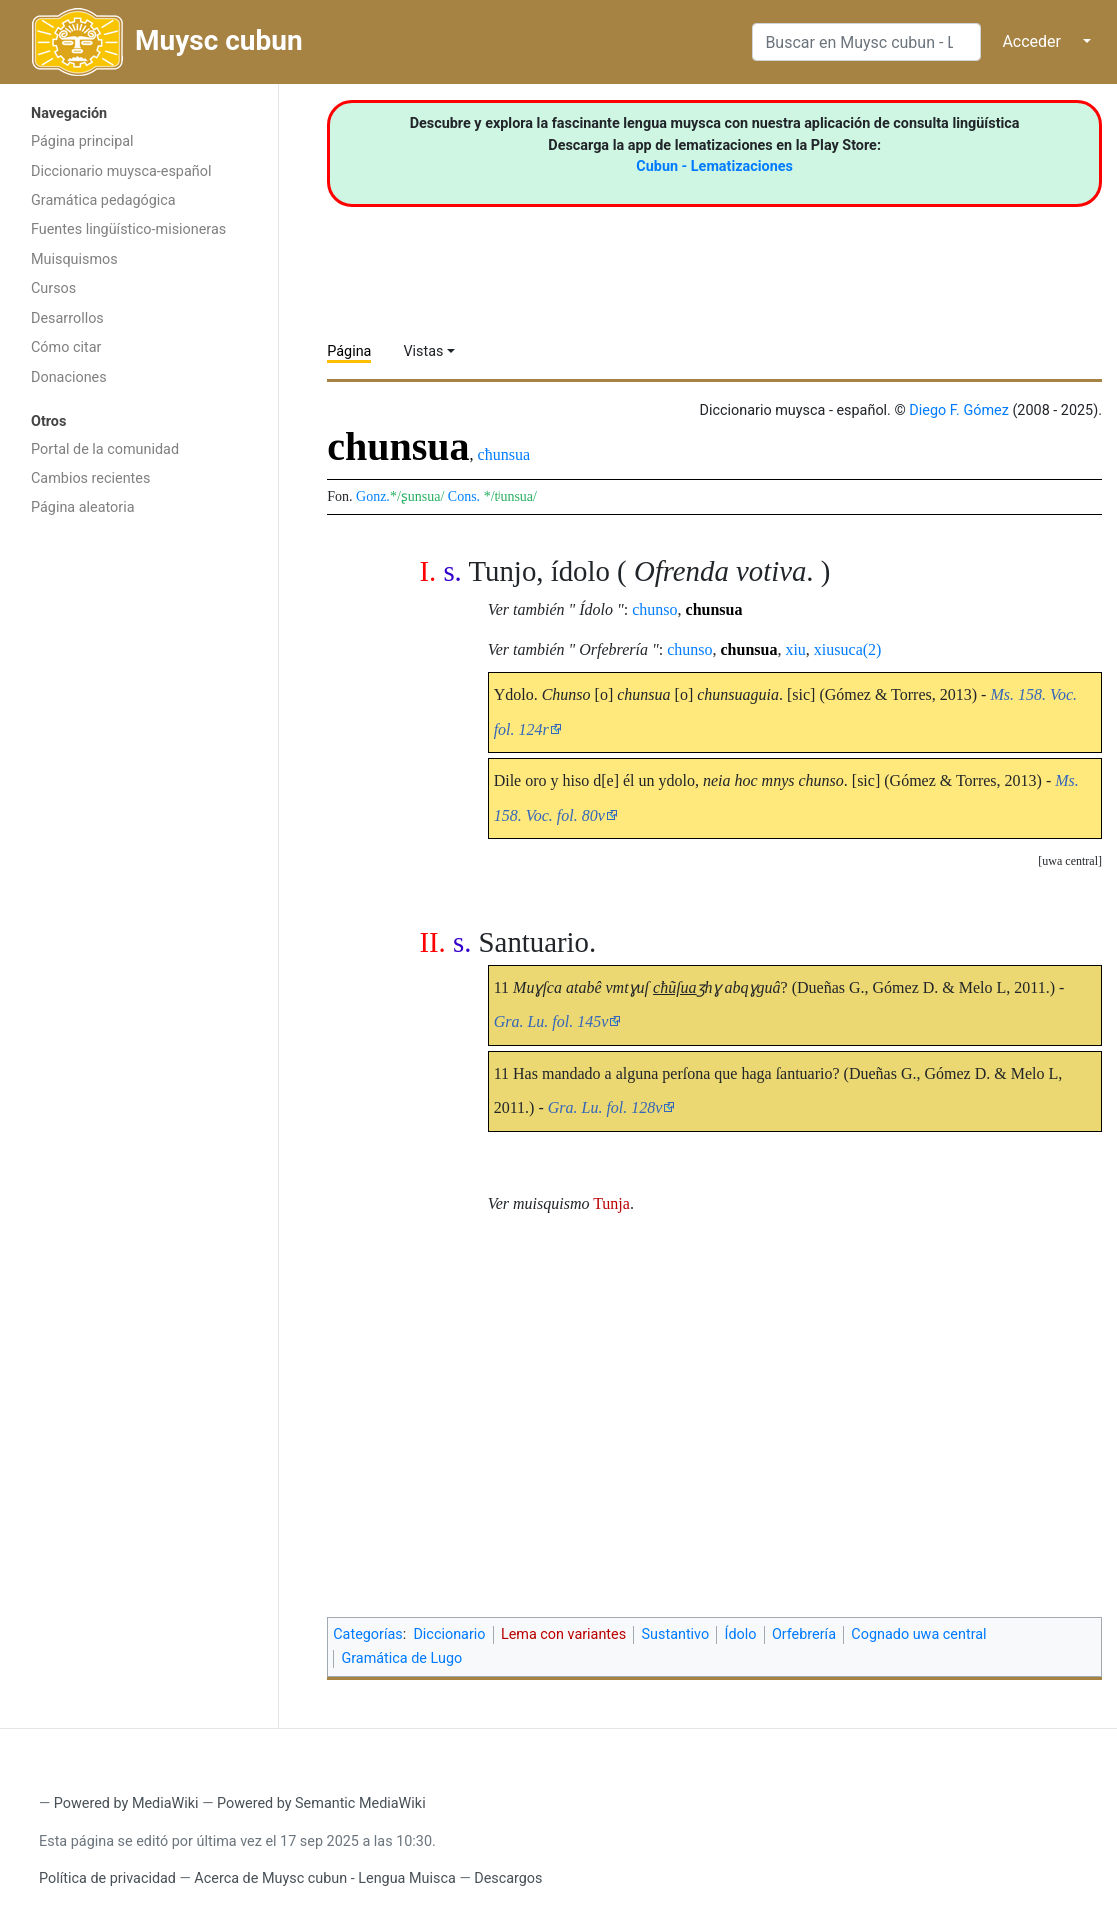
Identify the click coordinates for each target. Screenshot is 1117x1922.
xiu (795, 649)
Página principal (82, 141)
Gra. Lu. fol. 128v (605, 1107)
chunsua (714, 609)
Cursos (53, 288)
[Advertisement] (139, 845)
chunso (654, 609)
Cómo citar (66, 347)
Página (349, 351)
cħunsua (504, 454)
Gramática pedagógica (103, 200)
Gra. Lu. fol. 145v (551, 1021)
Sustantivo (676, 1634)
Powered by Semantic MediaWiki (321, 1803)
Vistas (423, 351)
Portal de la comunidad (105, 449)
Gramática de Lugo (401, 1658)
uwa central (1070, 861)
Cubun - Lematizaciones (714, 166)
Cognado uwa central (918, 1634)
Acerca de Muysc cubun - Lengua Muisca (324, 1878)
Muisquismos (74, 259)
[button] (1070, 861)
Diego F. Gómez (959, 410)
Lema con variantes (563, 1634)
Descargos (508, 1878)
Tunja (611, 1203)
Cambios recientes (90, 478)
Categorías (368, 1634)
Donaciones (69, 377)
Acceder (1031, 41)
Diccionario (449, 1634)
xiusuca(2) (848, 649)
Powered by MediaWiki (126, 1803)
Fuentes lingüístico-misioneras (128, 229)
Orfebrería (804, 1634)
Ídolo (741, 1634)
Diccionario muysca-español (121, 171)
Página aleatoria (83, 507)
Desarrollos (67, 318)
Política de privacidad (107, 1878)
